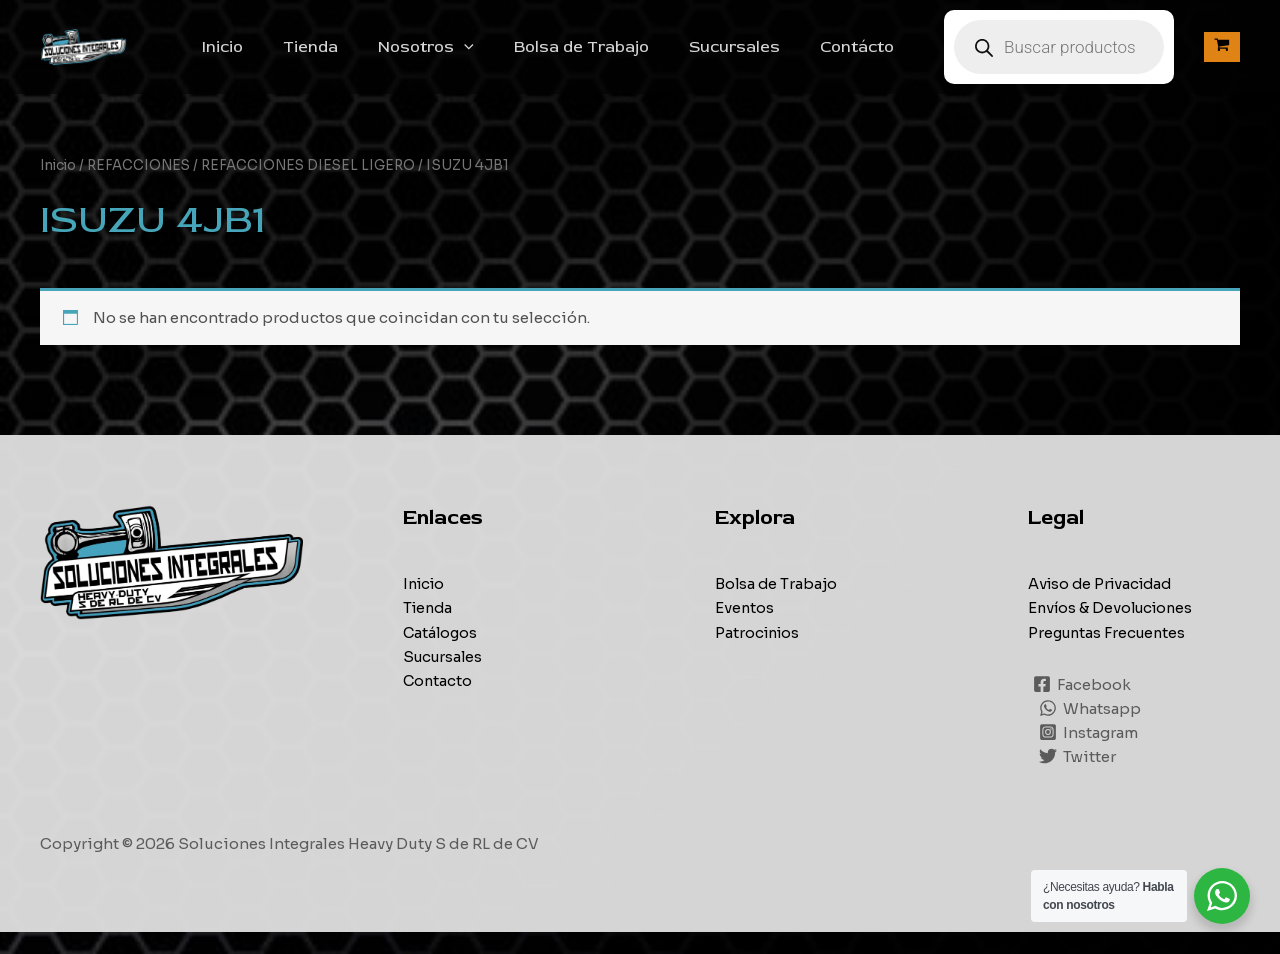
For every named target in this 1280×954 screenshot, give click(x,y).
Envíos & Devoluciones (1114, 629)
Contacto (438, 701)
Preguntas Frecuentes (1110, 653)
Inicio (282, 58)
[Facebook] (1083, 706)
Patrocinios (759, 653)
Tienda (362, 58)
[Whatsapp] (1091, 730)
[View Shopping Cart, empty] (1222, 58)
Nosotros (470, 58)
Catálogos (441, 653)
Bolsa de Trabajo (617, 58)
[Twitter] (1078, 778)
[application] (508, 58)
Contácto (877, 58)
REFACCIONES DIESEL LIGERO (317, 187)
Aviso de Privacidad (1104, 605)
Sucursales (762, 58)
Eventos (745, 629)
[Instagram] (1089, 754)
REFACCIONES (144, 187)
